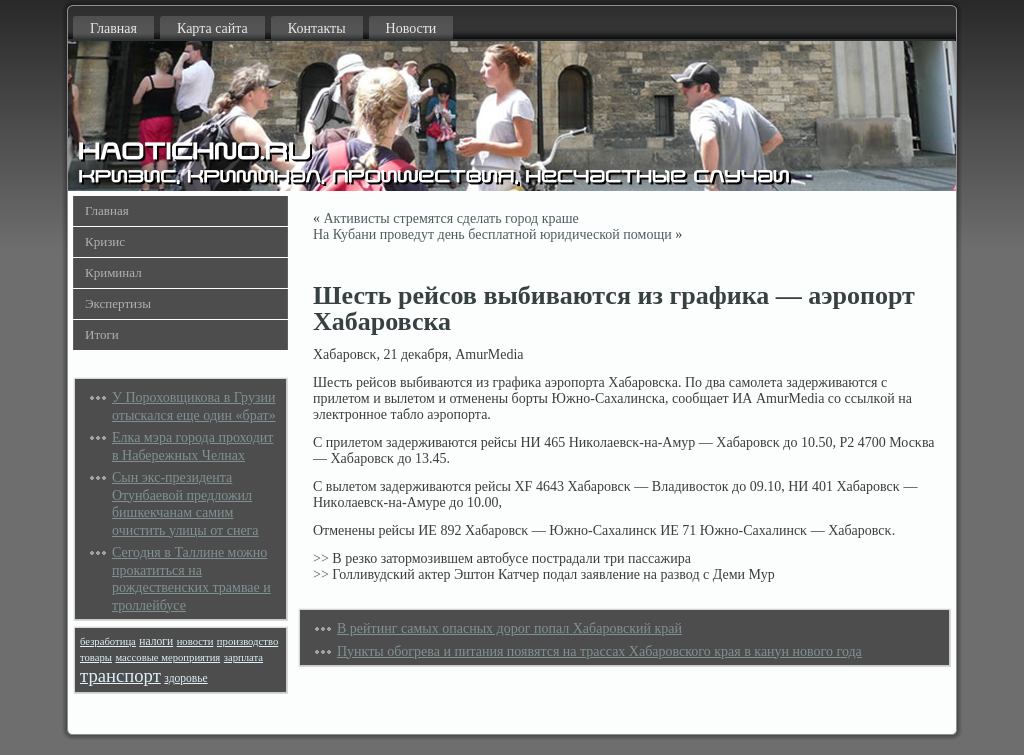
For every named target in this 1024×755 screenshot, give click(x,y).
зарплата (243, 657)
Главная (113, 28)
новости (195, 641)
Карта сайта (212, 28)
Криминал (113, 272)
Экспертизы (118, 303)
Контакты (317, 28)
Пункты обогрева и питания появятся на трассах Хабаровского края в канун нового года (599, 651)
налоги (156, 641)
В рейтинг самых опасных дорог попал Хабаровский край (509, 628)
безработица (108, 641)
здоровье (185, 678)
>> (321, 558)
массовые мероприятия (167, 657)
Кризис (105, 241)
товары (96, 657)
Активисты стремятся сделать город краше (451, 218)
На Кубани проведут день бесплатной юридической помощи (492, 234)
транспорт (120, 675)
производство (247, 641)
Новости (411, 28)
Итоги (102, 334)
